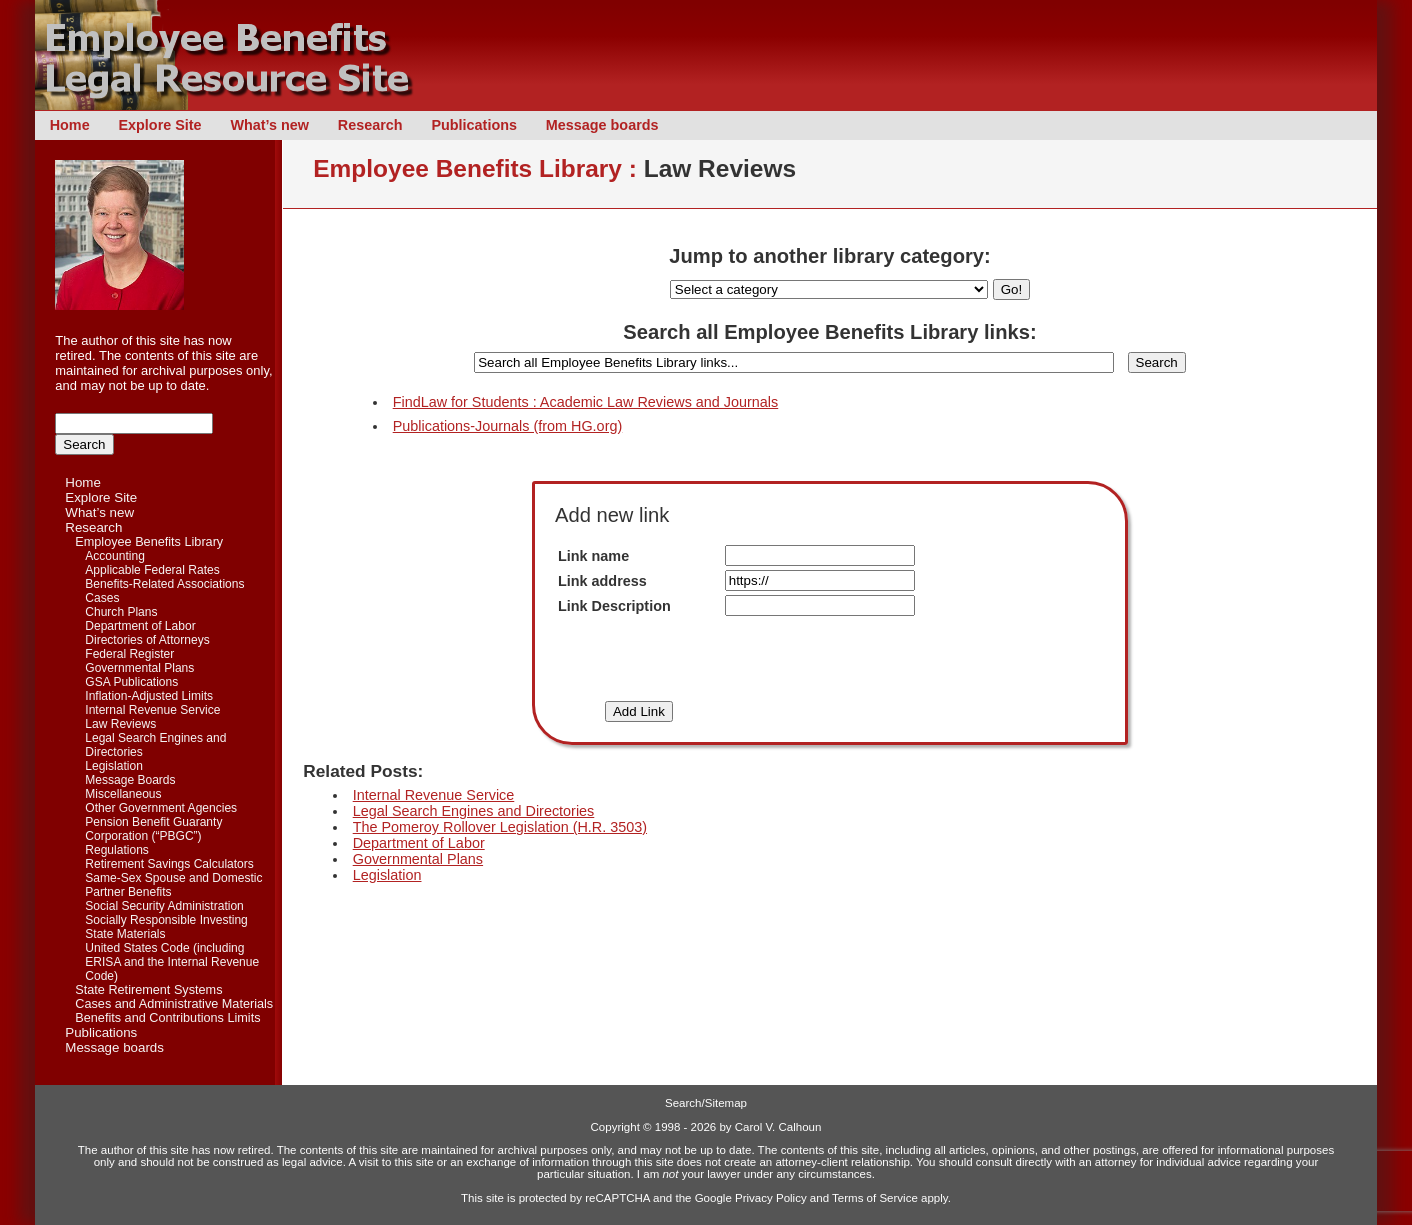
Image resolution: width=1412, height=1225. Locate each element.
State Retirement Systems (148, 990)
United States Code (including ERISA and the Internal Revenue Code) (172, 962)
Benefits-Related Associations (164, 584)
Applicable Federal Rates (152, 570)
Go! (1011, 289)
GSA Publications (131, 682)
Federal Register (129, 654)
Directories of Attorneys (147, 640)
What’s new (269, 125)
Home (70, 125)
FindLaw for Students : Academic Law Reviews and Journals (586, 402)
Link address (602, 581)
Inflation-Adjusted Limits (149, 696)
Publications (474, 125)
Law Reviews (120, 724)
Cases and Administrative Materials (174, 1004)
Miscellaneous (123, 794)
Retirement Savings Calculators (169, 864)
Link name (593, 556)
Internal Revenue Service (152, 710)
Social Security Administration (164, 906)
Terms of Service (875, 1198)
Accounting (115, 556)
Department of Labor (140, 626)
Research (370, 125)
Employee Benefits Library (149, 542)
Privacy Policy (771, 1198)
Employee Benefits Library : (475, 168)
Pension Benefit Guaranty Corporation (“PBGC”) (153, 829)
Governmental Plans (139, 668)
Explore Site (159, 125)
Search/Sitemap (706, 1103)
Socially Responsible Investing (166, 920)
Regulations (117, 850)
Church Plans (121, 612)
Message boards (602, 125)
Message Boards (130, 780)
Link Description (614, 606)
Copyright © (621, 1127)
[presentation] (827, 659)
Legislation (114, 766)
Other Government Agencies (161, 808)
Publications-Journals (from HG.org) (508, 426)
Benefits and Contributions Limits (167, 1018)
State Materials (125, 934)
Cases (102, 598)
